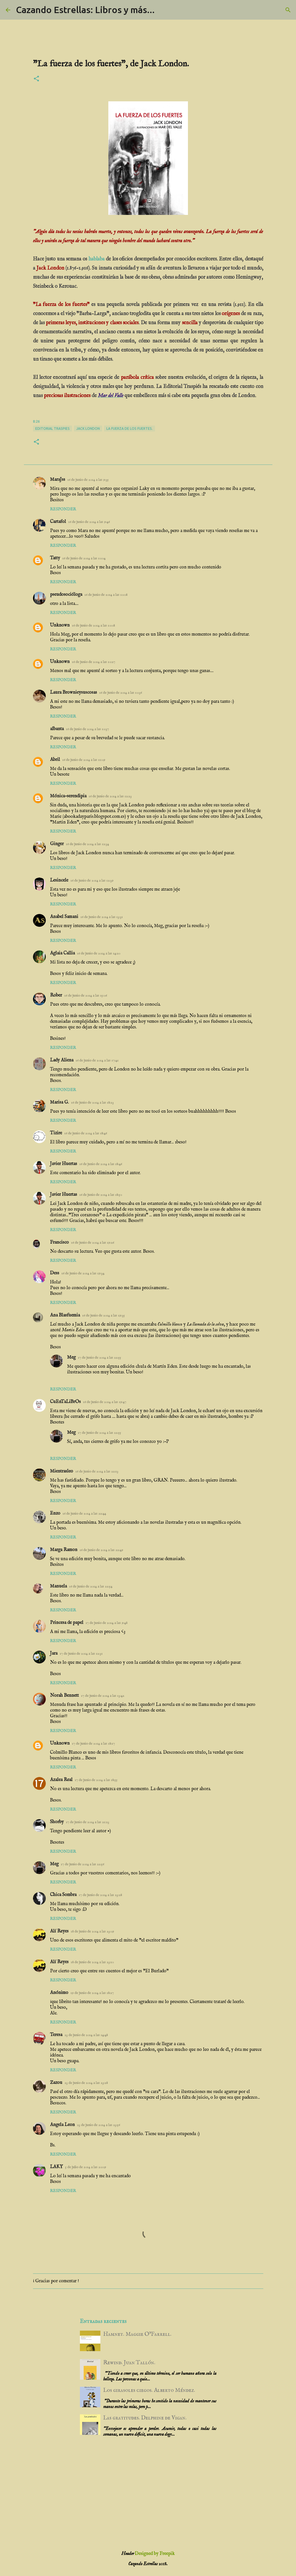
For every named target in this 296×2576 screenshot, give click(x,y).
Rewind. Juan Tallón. (129, 2362)
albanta (57, 729)
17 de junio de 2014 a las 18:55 (96, 1780)
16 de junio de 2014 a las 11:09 (83, 759)
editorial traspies (52, 428)
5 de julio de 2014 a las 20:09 (85, 2167)
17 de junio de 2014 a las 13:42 (102, 1695)
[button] (36, 79)
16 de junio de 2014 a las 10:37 (87, 729)
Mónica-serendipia (68, 796)
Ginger (57, 844)
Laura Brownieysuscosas (73, 692)
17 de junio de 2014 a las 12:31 (81, 1653)
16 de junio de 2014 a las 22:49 (101, 1550)
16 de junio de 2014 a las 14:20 (98, 953)
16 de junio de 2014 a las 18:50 (100, 1194)
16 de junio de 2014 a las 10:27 (93, 662)
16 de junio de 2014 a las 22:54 (90, 1586)
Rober (56, 995)
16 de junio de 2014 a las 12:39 (92, 880)
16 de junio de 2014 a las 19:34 (82, 1273)
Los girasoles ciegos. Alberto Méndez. (149, 2390)
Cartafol (58, 522)
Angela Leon (62, 2125)
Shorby (57, 1822)
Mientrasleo (61, 1471)
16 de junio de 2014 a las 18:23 (92, 1102)
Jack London (88, 428)
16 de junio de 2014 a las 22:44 (84, 1513)
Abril (55, 760)
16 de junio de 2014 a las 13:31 (101, 917)
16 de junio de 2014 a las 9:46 (89, 521)
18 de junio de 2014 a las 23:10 (92, 1962)
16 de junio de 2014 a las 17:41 (97, 1060)
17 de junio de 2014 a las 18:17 (93, 1743)
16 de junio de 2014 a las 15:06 (85, 995)
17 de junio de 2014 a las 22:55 (99, 1357)
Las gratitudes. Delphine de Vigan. (145, 2417)
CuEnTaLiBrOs (65, 1402)
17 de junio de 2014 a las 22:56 (82, 1864)
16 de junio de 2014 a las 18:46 (85, 1133)
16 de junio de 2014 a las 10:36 (120, 692)
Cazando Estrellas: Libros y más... (85, 10)
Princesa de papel (66, 1623)
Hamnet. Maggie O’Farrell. (137, 2334)
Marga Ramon (63, 1550)
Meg (71, 1357)
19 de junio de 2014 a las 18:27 (92, 1992)
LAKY (56, 2167)
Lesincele (59, 880)
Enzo (55, 1513)
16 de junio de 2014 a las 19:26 (92, 1242)
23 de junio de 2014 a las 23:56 (98, 2125)
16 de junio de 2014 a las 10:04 (83, 558)
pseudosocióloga (66, 594)
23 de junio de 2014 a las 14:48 (86, 2035)
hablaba (96, 259)
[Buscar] (288, 10)
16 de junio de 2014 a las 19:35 (103, 1315)
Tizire (56, 1133)
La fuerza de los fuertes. (129, 428)
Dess (54, 1273)
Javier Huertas (63, 1164)
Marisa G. (59, 1102)
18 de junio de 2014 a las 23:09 (92, 1931)
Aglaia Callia (62, 953)
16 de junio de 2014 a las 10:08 (105, 594)
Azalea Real (61, 1780)
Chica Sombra (63, 1895)
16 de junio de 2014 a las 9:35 (88, 479)
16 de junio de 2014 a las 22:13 (96, 1471)
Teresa (56, 2035)
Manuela (58, 1586)
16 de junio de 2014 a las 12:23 (110, 796)
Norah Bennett (64, 1695)
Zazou (56, 2083)
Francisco (59, 1242)
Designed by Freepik (155, 2554)
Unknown (60, 625)
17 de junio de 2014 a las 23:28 (100, 1895)
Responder (63, 509)
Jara (53, 1653)
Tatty (55, 558)
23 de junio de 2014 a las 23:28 (86, 2082)
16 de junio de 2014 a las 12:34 (87, 844)
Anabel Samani (64, 917)
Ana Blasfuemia (65, 1315)
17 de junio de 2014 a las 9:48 (106, 1622)
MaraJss (57, 479)
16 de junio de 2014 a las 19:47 (104, 1402)
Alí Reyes (59, 1931)
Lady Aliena (61, 1060)
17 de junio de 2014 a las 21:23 (87, 1822)
